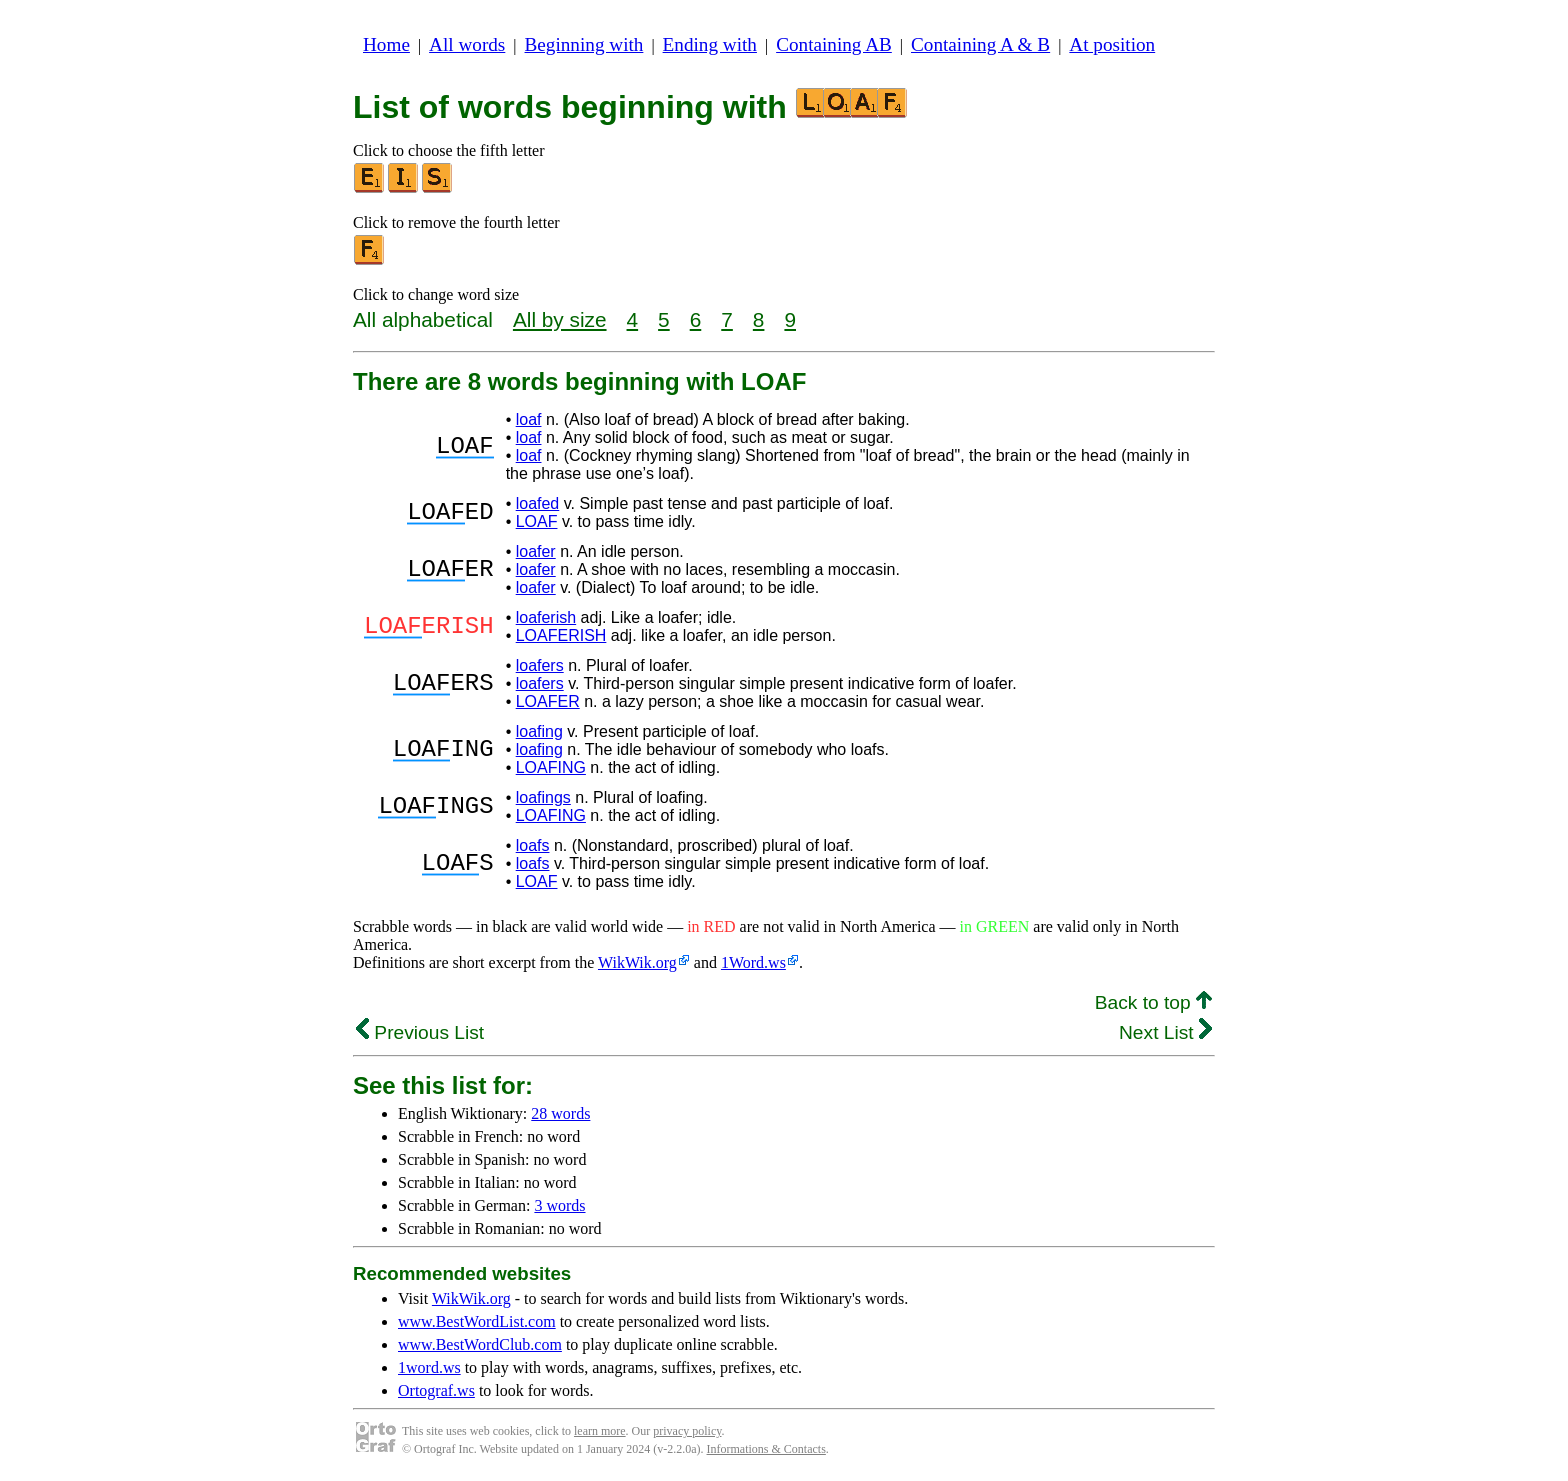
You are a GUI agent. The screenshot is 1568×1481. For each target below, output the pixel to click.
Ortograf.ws (436, 1390)
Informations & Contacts (766, 1449)
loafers (540, 665)
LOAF (537, 521)
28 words (560, 1113)
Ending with (710, 44)
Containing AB (834, 44)
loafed (538, 503)
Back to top (1153, 1002)
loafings (543, 797)
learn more (600, 1431)
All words (467, 44)
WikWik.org (637, 962)
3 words (559, 1205)
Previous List (420, 1032)
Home (386, 44)
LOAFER (548, 701)
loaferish (546, 617)
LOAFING (551, 767)
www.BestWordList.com (477, 1321)
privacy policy (687, 1431)
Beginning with (584, 44)
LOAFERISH (561, 635)
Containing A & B (980, 44)
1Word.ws (753, 962)
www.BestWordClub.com (480, 1344)
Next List (1165, 1032)
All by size (560, 319)
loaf (529, 419)
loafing (539, 731)
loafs (533, 845)
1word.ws (429, 1367)
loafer (536, 551)
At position (1112, 44)
